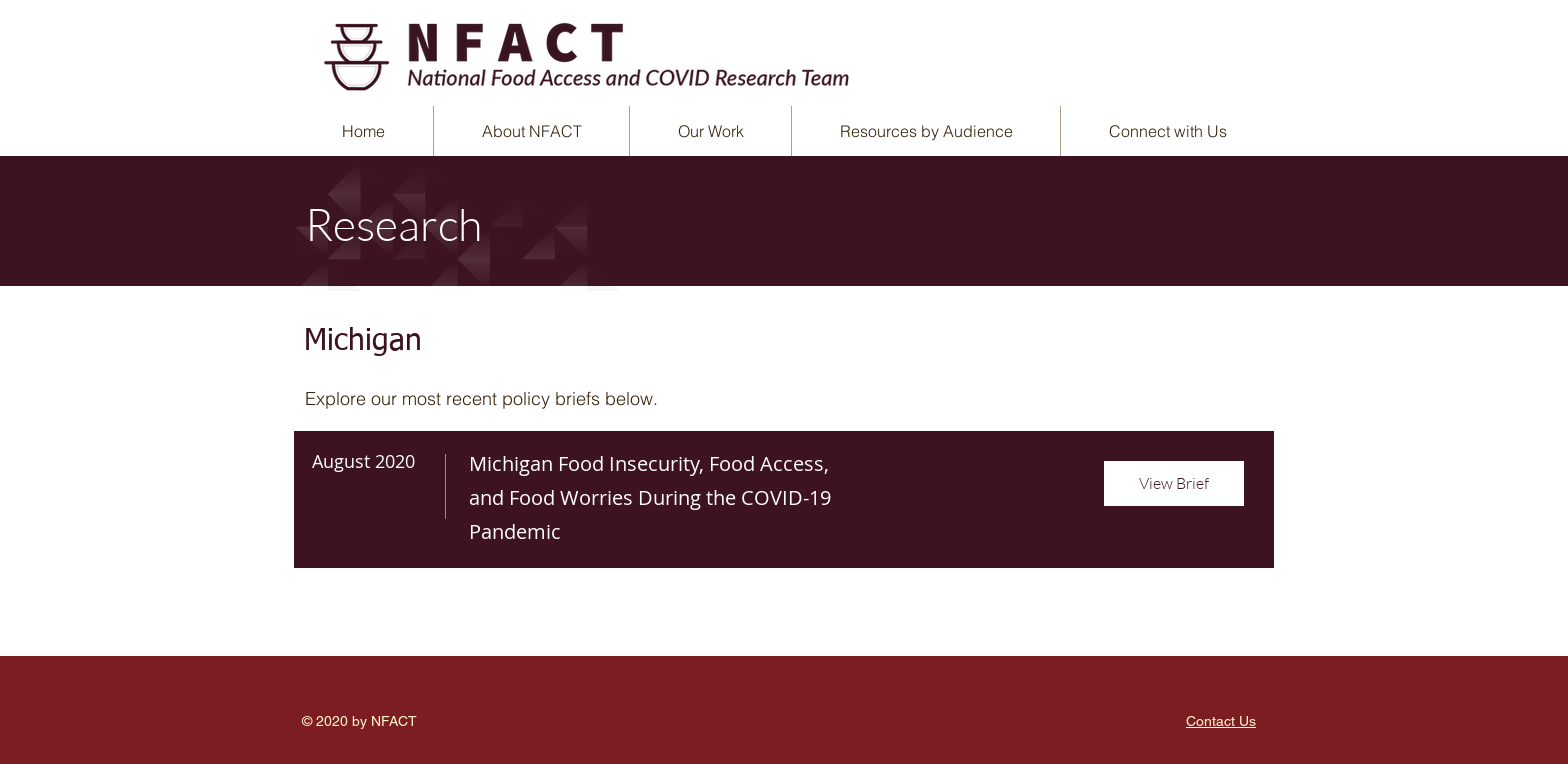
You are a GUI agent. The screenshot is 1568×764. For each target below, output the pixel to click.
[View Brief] (1174, 483)
